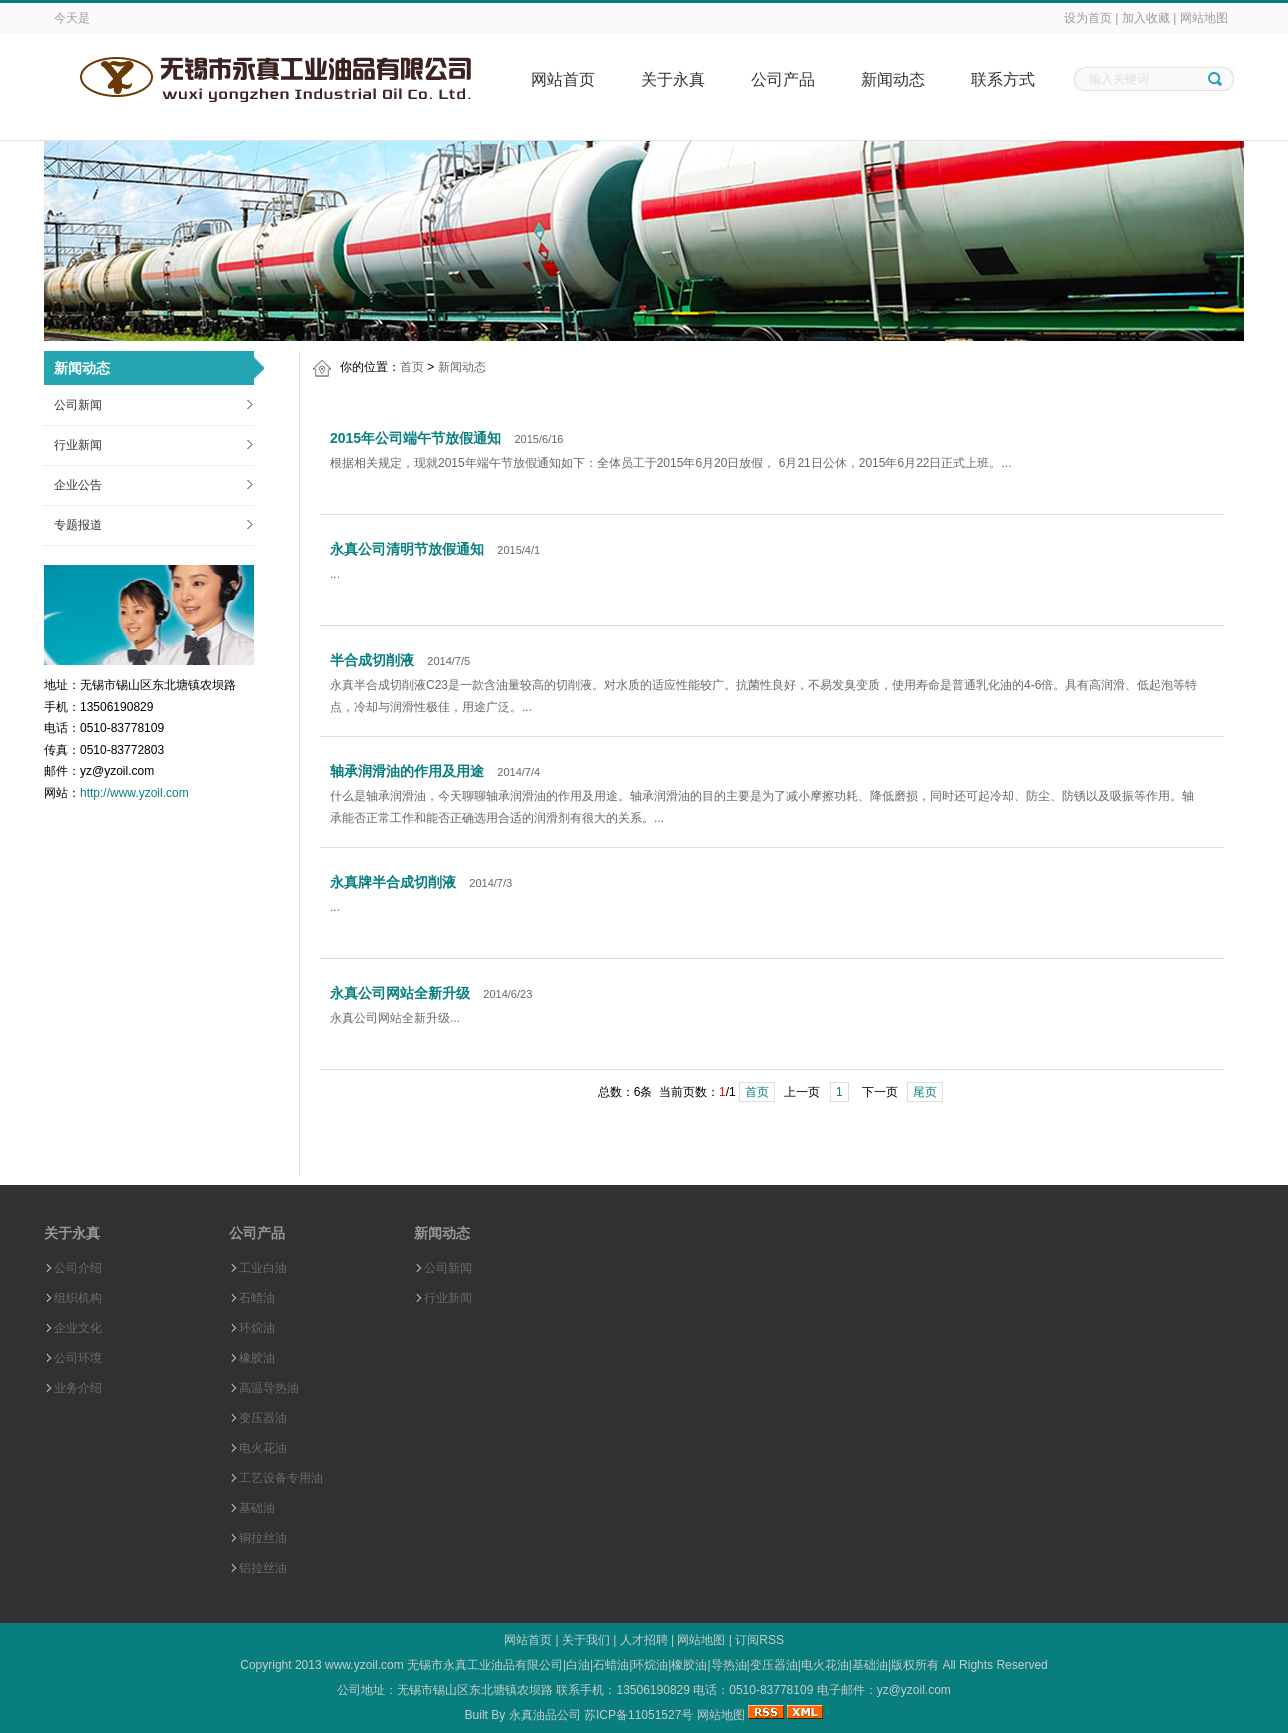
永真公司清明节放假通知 (407, 549)
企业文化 (78, 1328)
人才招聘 (644, 1640)
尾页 (925, 1092)
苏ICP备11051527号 (638, 1715)
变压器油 (263, 1418)
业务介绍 (78, 1388)
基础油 (257, 1508)
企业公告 (78, 485)
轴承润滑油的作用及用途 (407, 771)
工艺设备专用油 (281, 1478)
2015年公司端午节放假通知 (415, 438)
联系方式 (1003, 79)
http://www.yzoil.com (134, 793)
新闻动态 (893, 79)
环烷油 (257, 1328)
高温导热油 (269, 1388)
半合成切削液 (372, 660)
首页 (412, 367)
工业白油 (263, 1268)
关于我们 (586, 1640)
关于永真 (673, 79)
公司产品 (783, 79)
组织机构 (78, 1298)
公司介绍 (78, 1268)
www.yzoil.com (364, 1665)
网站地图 (1204, 18)
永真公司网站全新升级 (400, 993)
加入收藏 (1146, 18)
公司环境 (78, 1358)
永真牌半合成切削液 (393, 882)
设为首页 (1088, 18)
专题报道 (78, 525)
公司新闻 (78, 405)
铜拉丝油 (263, 1538)
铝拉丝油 (263, 1568)
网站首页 (563, 79)
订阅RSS (759, 1640)
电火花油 (263, 1448)
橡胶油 (257, 1358)
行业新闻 (78, 445)
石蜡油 (257, 1298)
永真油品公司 (545, 1715)
